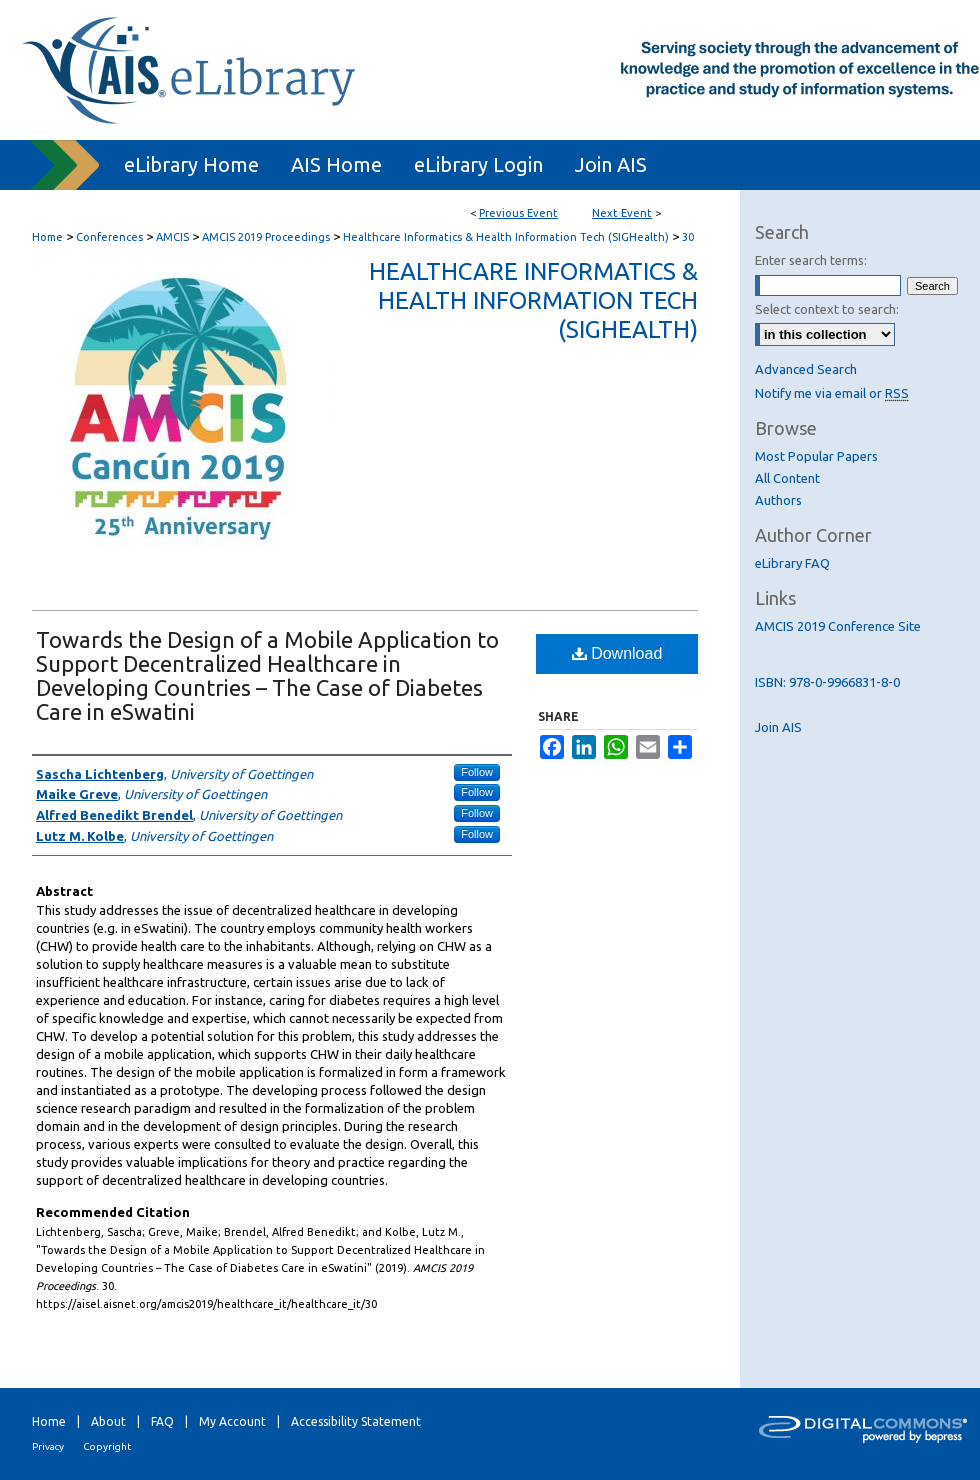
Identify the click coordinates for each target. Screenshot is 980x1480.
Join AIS (778, 727)
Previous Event (518, 213)
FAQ (162, 1421)
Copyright (107, 1446)
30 (688, 237)
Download (617, 653)
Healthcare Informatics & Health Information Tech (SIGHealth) (507, 237)
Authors (778, 500)
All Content (787, 478)
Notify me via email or (832, 393)
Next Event (622, 213)
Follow (477, 772)
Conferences (111, 237)
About (108, 1421)
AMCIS (174, 237)
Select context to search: (827, 309)
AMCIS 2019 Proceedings (267, 237)
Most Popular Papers (816, 456)
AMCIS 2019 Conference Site (838, 626)
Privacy (48, 1446)
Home (47, 237)
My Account (232, 1421)
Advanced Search (806, 369)
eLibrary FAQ (792, 563)
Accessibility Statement (356, 1421)
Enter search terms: (811, 260)
